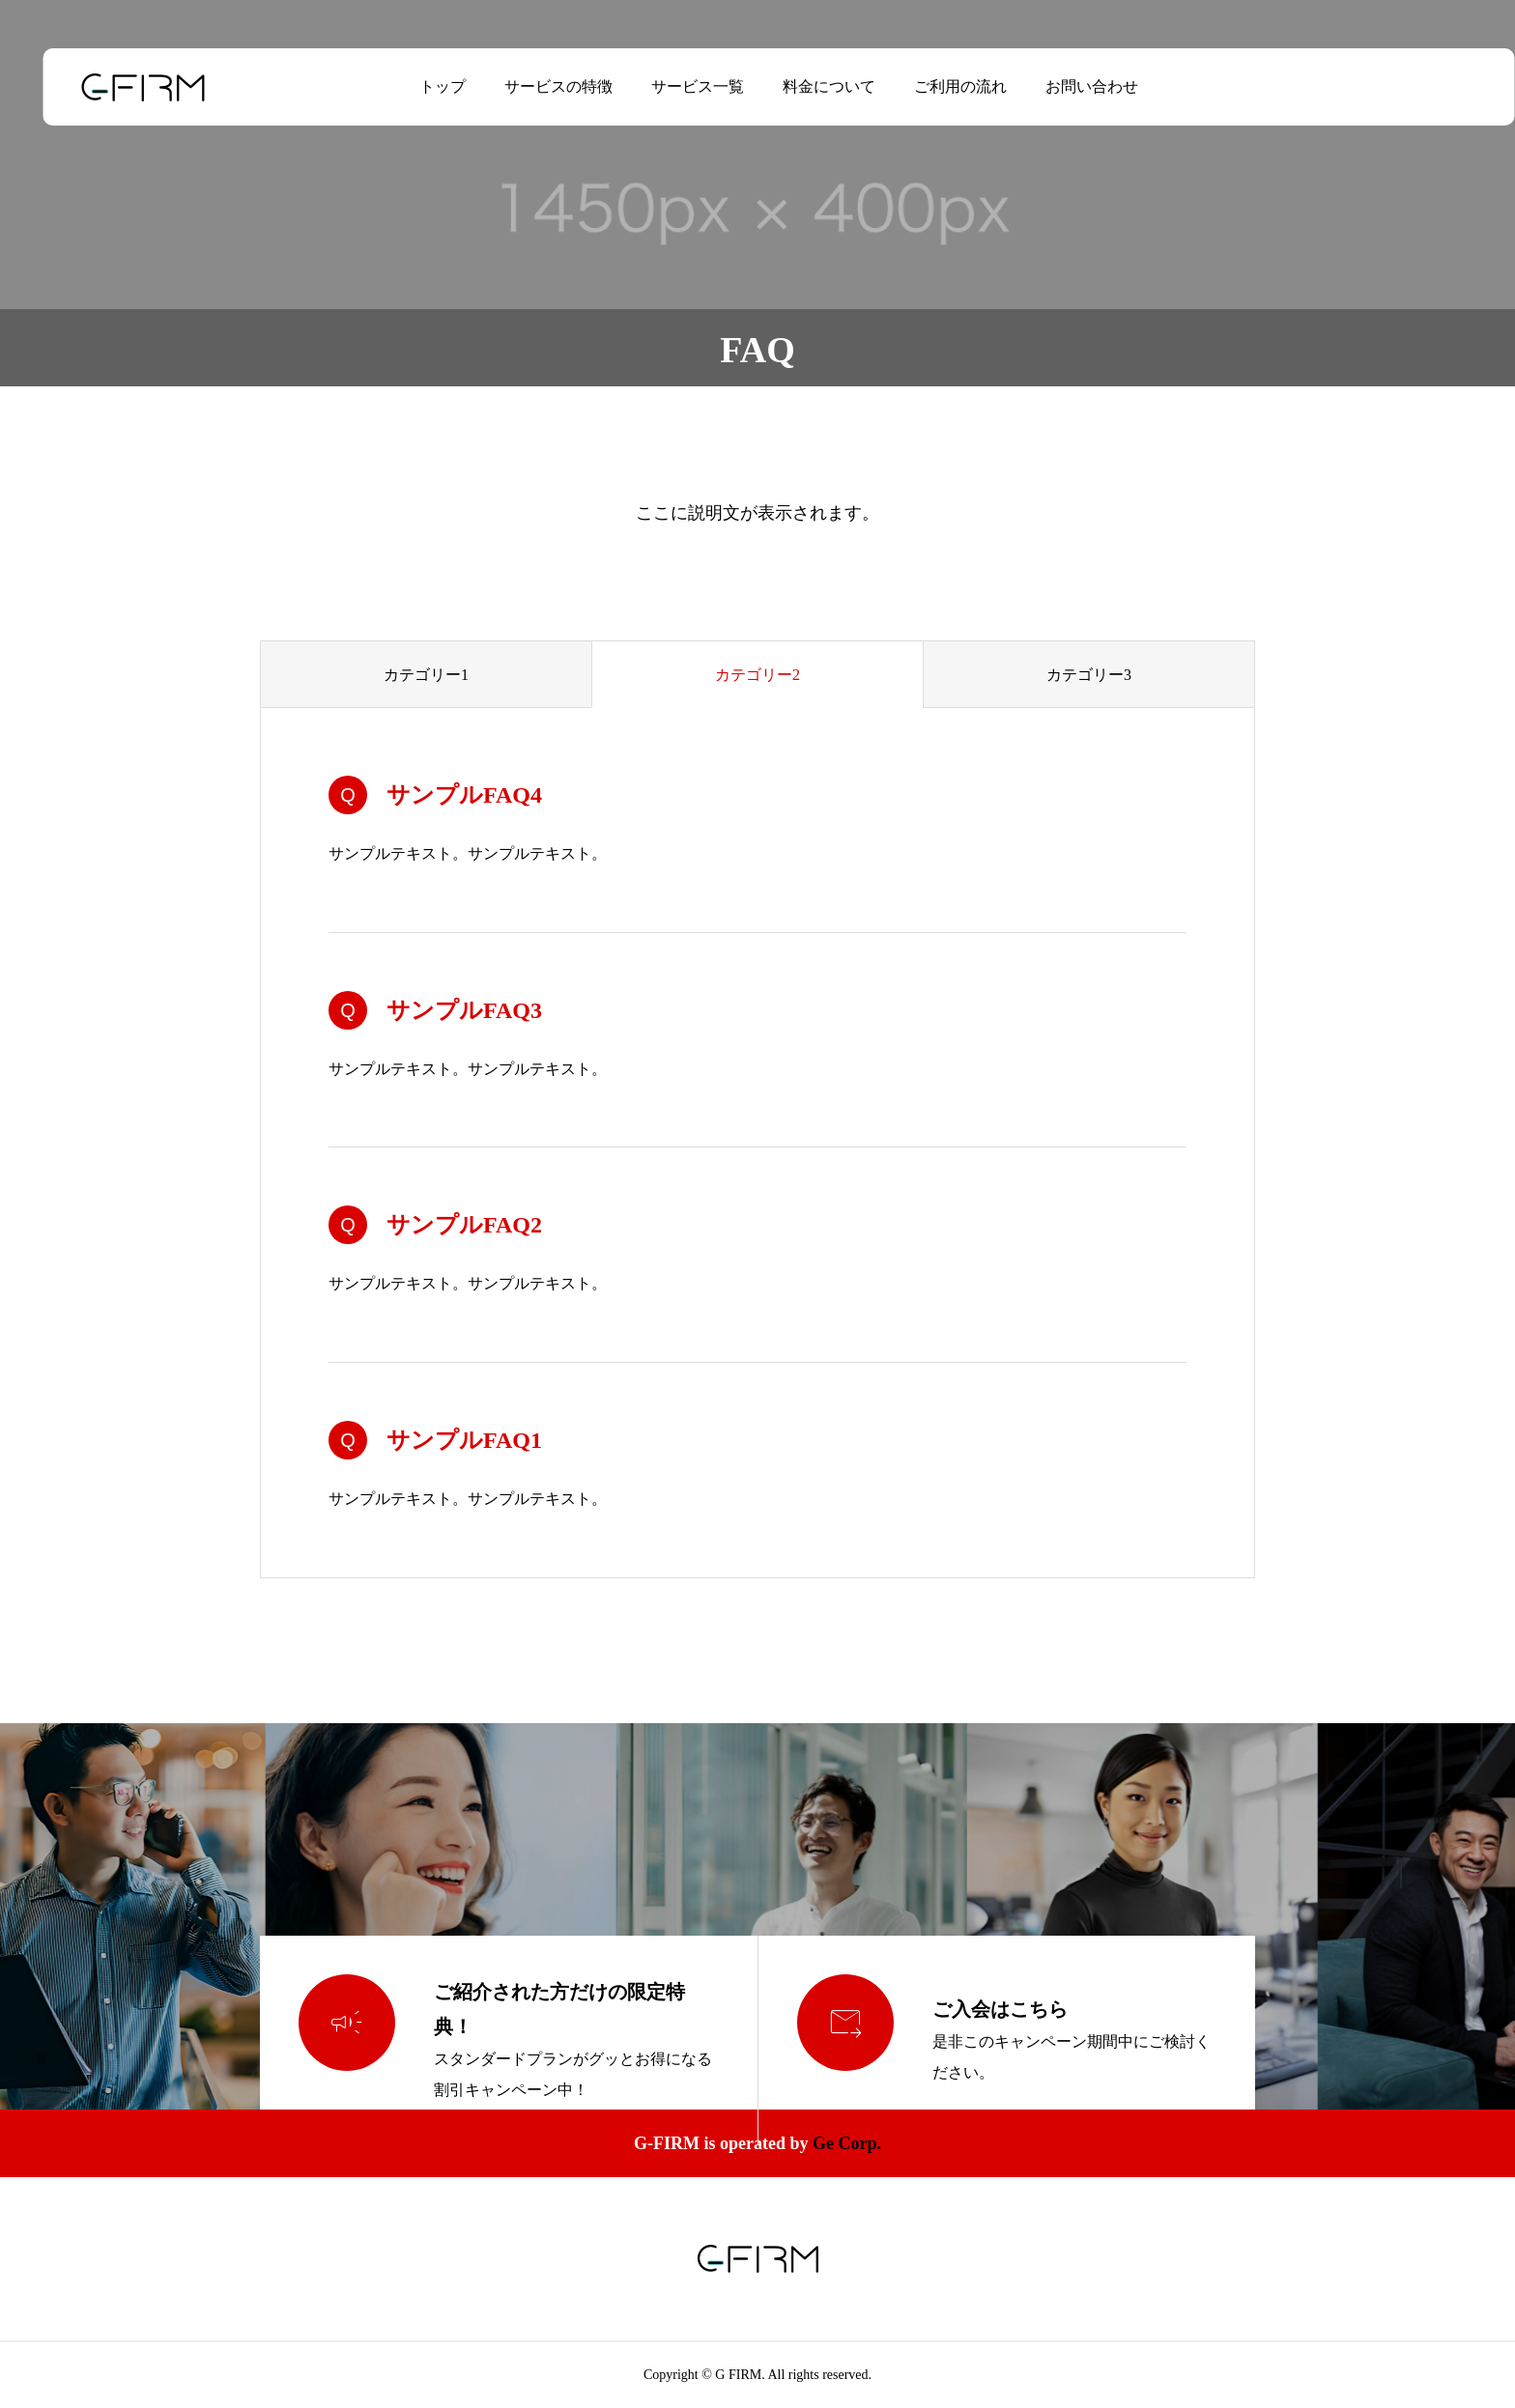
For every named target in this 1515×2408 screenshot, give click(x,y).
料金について (807, 86)
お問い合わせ (1070, 86)
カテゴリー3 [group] (1088, 674)
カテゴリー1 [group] (426, 674)
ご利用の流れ (939, 86)
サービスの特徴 (537, 86)
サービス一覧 (676, 86)
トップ (421, 86)
